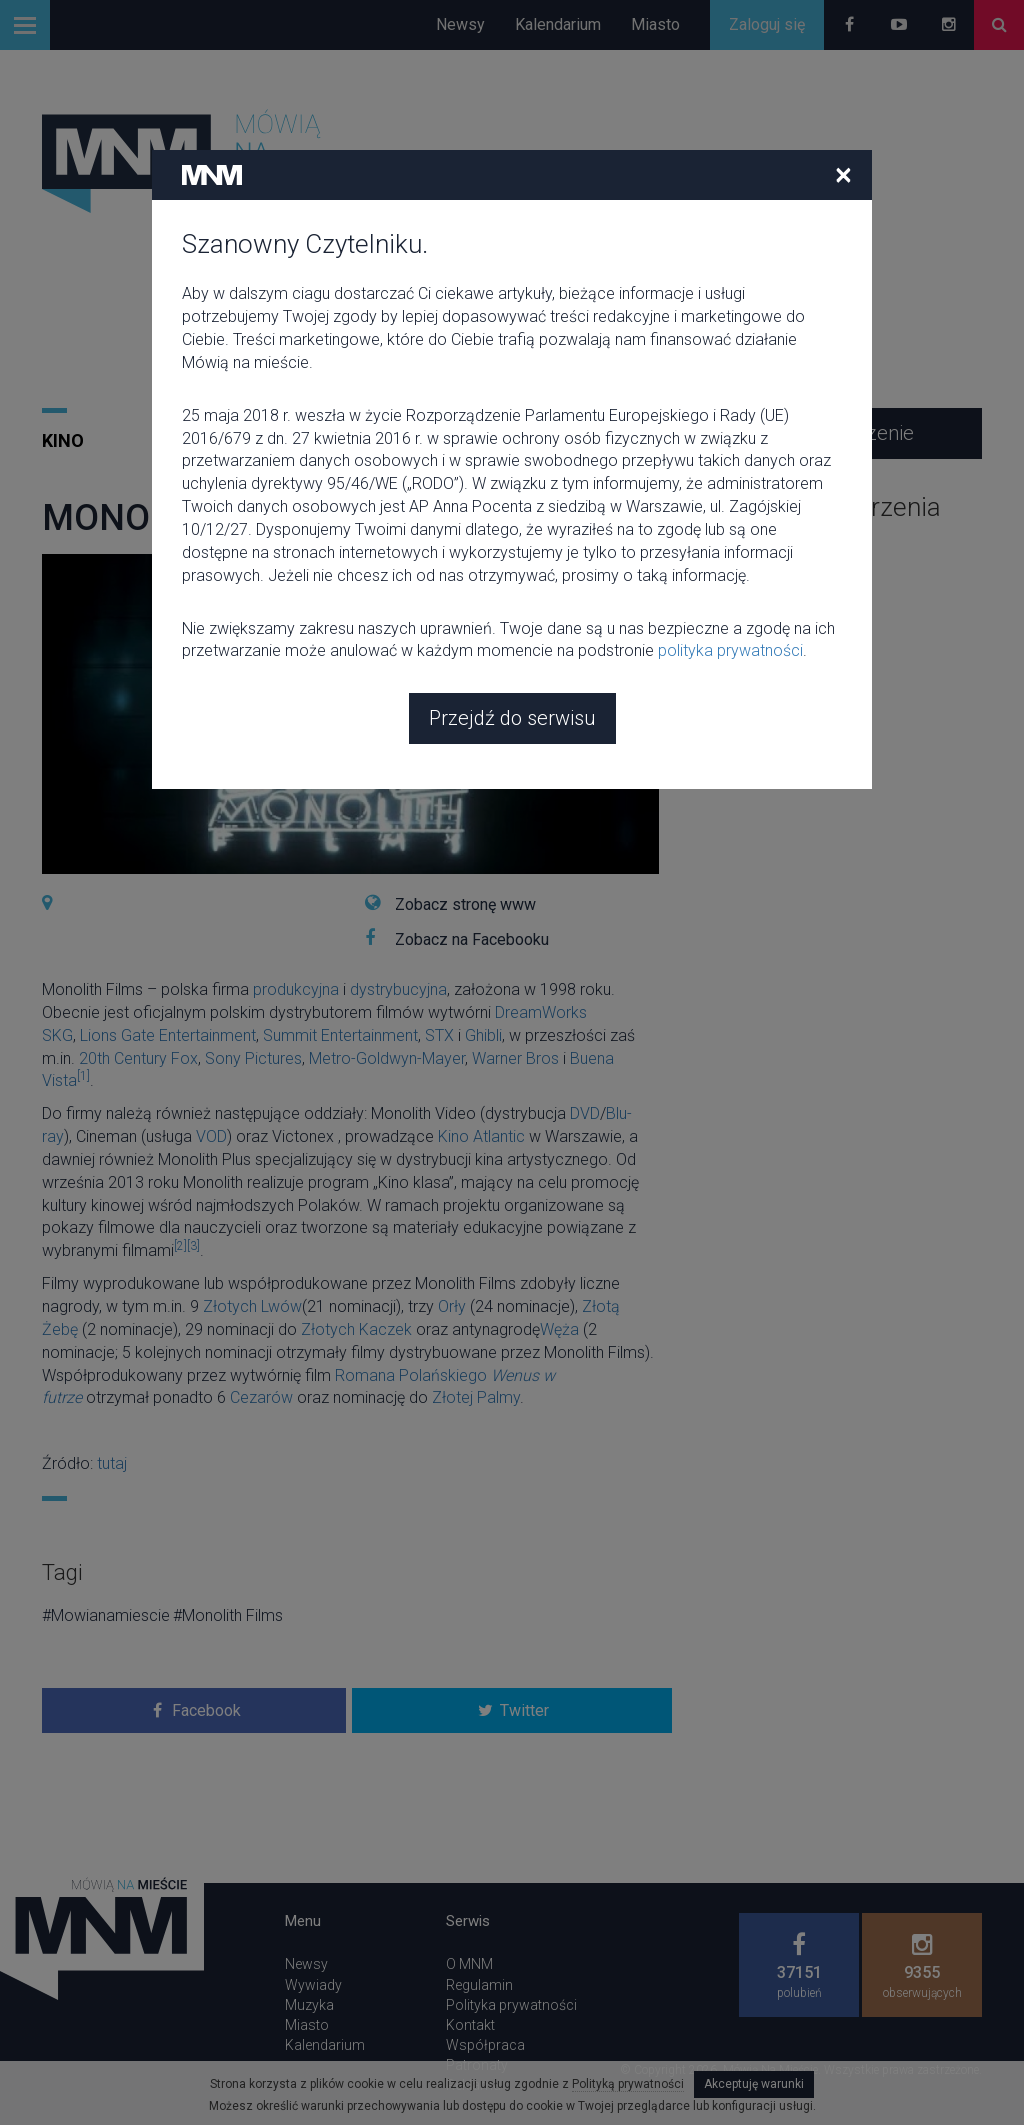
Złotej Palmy (476, 1397)
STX (439, 1035)
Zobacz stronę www (465, 904)
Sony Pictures (253, 1058)
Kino (63, 440)
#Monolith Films (228, 1615)
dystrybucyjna (398, 989)
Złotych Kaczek (356, 1329)
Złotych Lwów (252, 1306)
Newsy (460, 24)
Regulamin (479, 1985)
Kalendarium (558, 24)
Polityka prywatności (511, 2005)
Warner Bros (515, 1058)
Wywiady (313, 1985)
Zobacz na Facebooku (472, 939)
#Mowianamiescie (106, 1615)
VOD (211, 1136)
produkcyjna (296, 989)
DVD (585, 1113)
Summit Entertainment (340, 1035)
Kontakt (470, 2025)
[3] (193, 1246)
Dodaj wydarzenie (835, 433)
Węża (559, 1329)
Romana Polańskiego (411, 1375)
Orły (452, 1306)
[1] (83, 1076)
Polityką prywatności (628, 2084)
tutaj (112, 1463)
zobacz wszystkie (751, 548)
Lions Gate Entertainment (168, 1035)
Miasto (655, 24)
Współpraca (485, 2045)
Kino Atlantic (481, 1136)
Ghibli (483, 1035)
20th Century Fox (138, 1058)
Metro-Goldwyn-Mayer (387, 1058)
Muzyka (309, 2005)
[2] (180, 1246)
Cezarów (261, 1397)
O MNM (469, 1964)
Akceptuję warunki (754, 2084)
